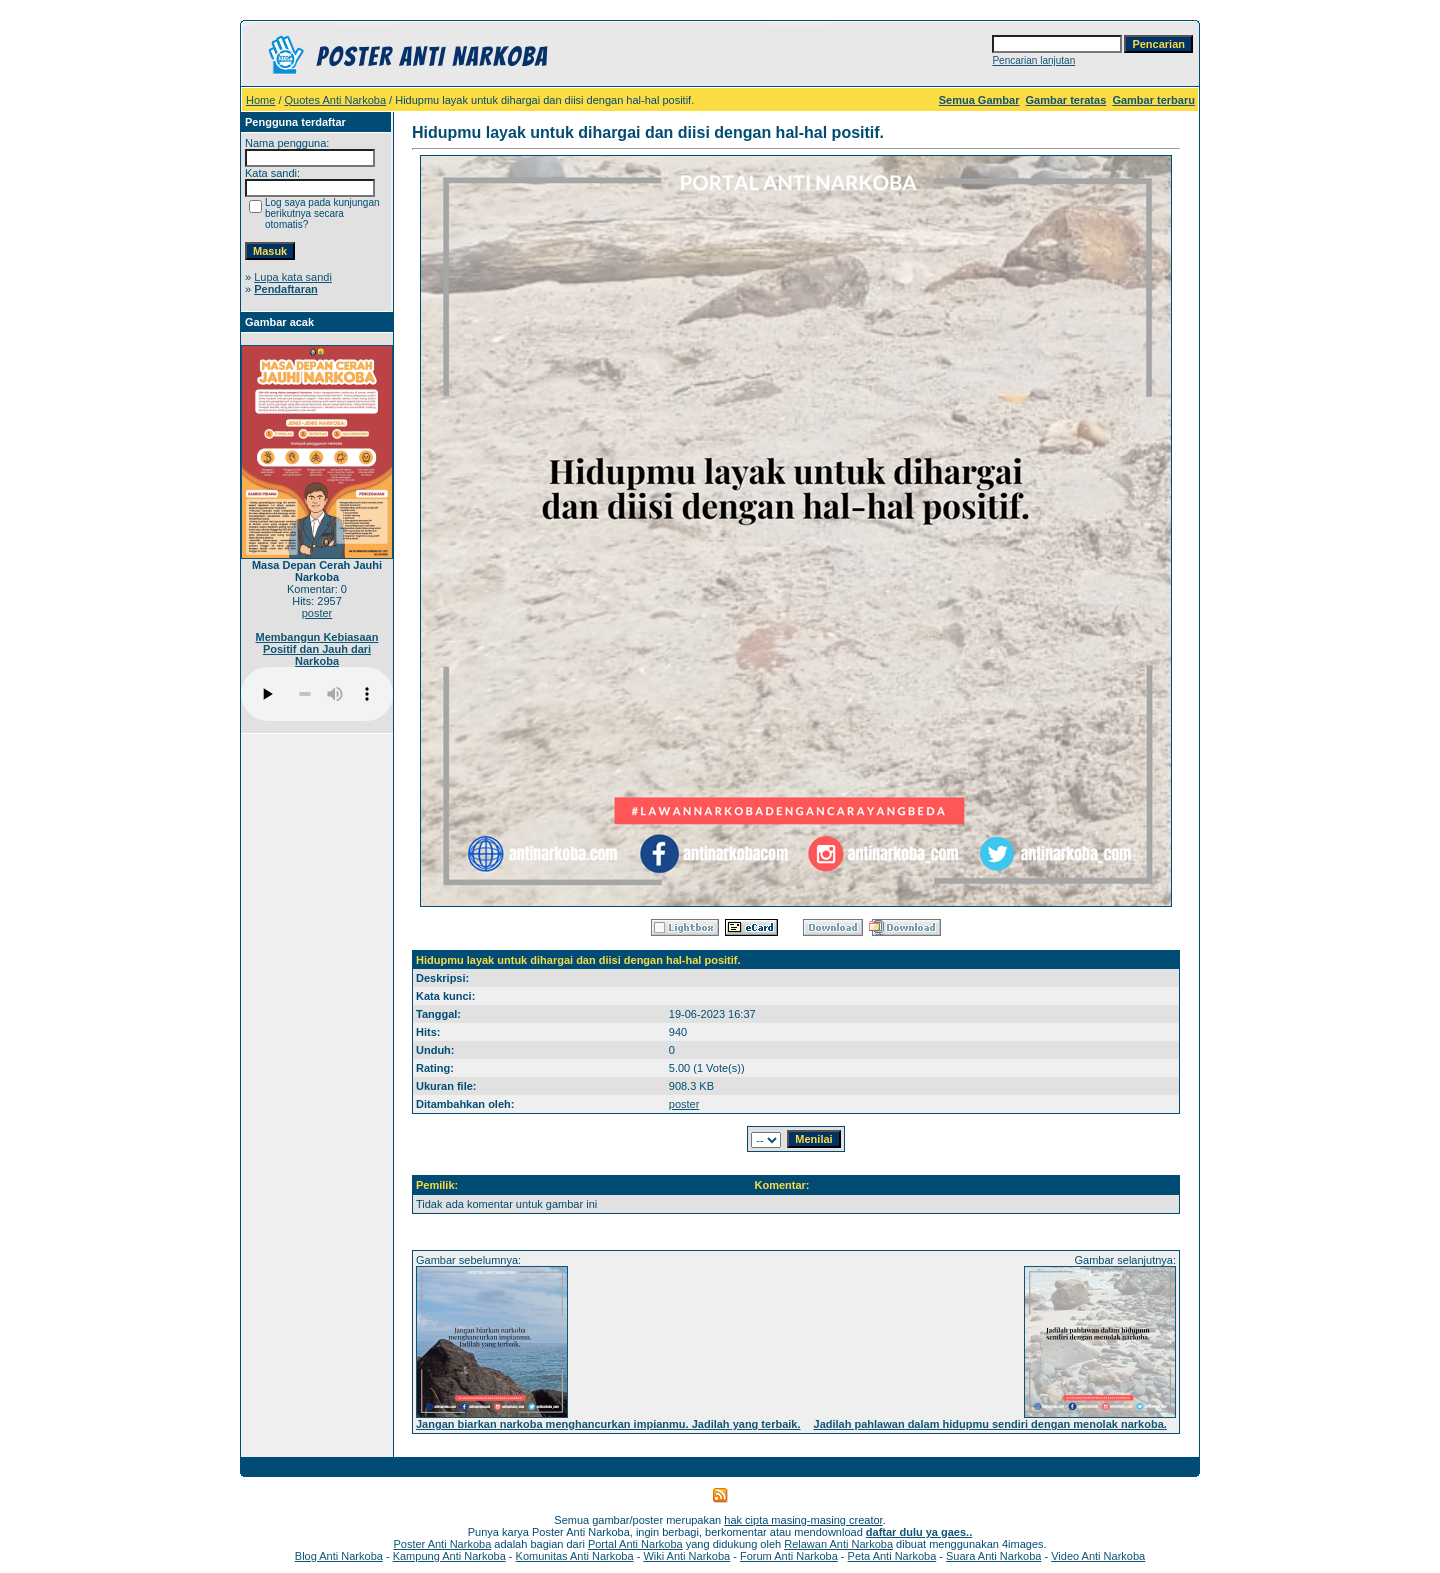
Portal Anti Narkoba (635, 1544)
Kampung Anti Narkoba (449, 1556)
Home (260, 100)
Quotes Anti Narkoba (336, 100)
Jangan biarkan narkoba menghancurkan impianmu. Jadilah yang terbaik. (608, 1424)
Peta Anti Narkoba (892, 1556)
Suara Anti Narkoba (993, 1556)
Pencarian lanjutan (1033, 60)
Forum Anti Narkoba (789, 1556)
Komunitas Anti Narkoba (575, 1556)
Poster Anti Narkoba (442, 1544)
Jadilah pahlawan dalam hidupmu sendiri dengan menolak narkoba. (990, 1424)
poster (317, 613)
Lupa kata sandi (293, 277)
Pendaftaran (286, 289)
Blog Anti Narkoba (339, 1556)
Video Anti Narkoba (1098, 1556)
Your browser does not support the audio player (317, 694)
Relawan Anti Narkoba (838, 1544)
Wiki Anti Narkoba (686, 1556)
